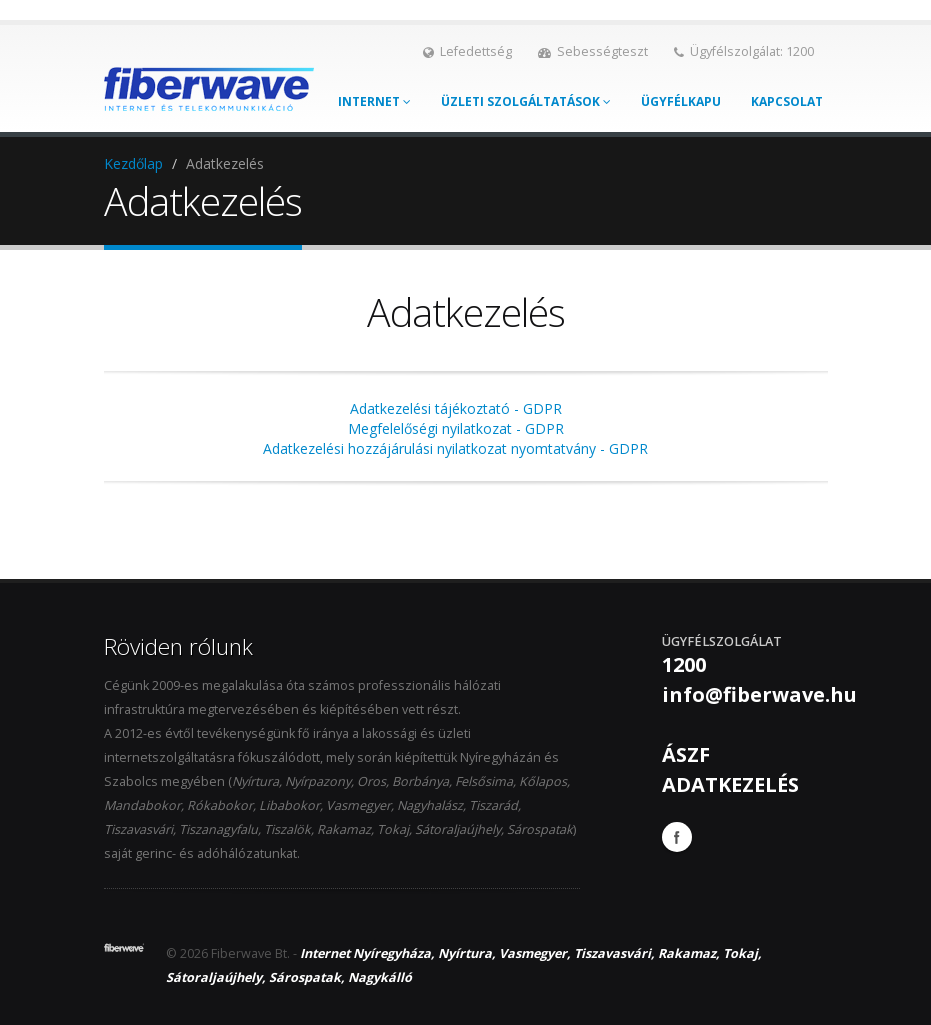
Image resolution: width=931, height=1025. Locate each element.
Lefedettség (467, 51)
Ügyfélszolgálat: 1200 (744, 51)
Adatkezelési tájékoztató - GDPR (456, 408)
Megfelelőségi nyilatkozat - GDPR (456, 428)
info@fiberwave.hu (759, 694)
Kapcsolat (787, 101)
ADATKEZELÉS (730, 784)
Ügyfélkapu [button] (681, 101)
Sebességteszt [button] (593, 51)
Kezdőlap (133, 163)
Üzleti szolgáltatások (526, 101)
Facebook (677, 837)
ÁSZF (686, 754)
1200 (684, 664)
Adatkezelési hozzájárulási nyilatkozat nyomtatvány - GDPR (455, 448)
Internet (374, 101)
